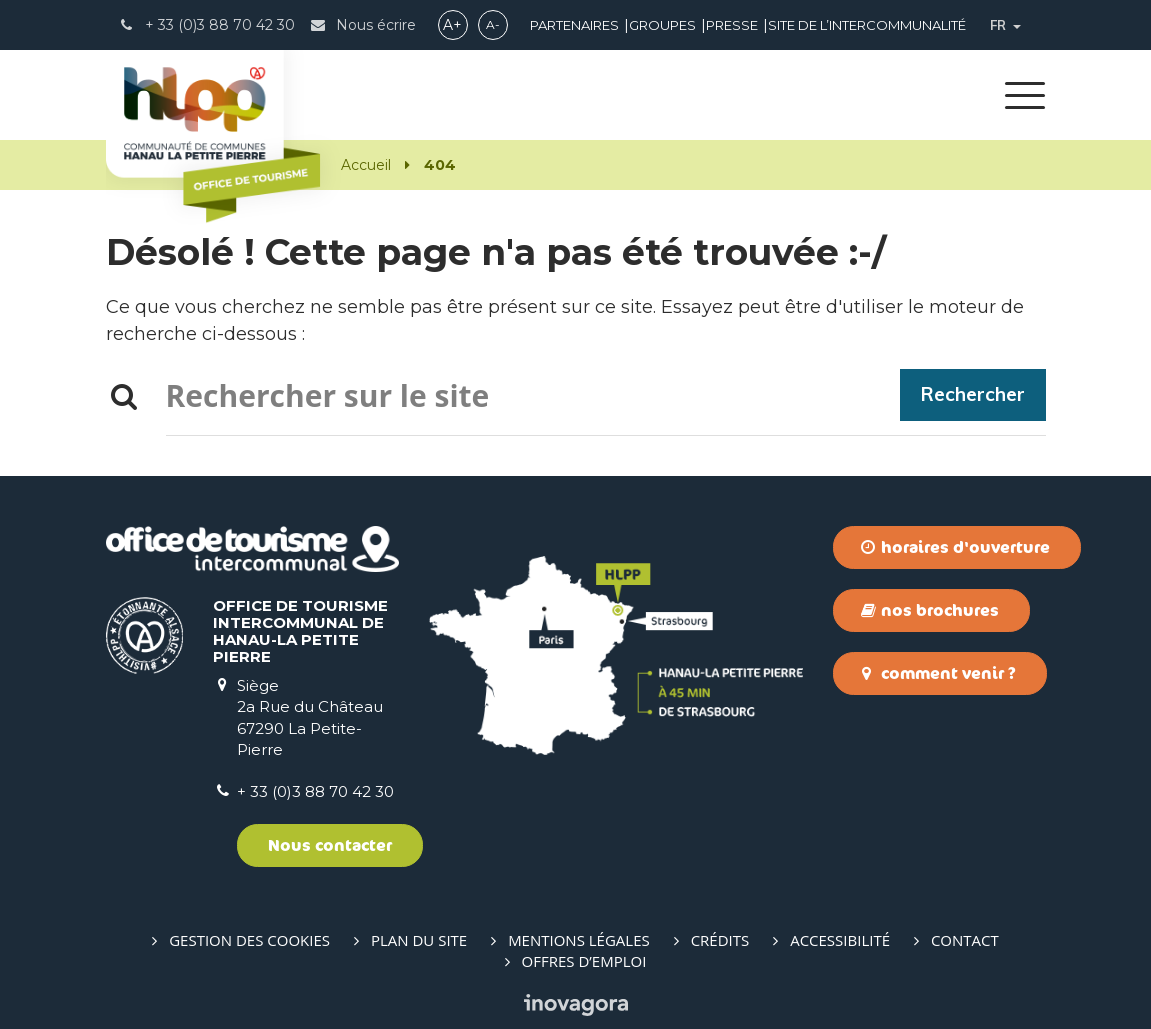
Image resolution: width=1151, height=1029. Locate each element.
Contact (965, 940)
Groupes (662, 25)
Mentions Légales (579, 940)
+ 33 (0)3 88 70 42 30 (315, 791)
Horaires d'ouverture (955, 547)
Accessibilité (840, 940)
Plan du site (419, 940)
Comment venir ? (938, 673)
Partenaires (574, 25)
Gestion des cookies (249, 940)
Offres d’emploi (584, 961)
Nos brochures (930, 610)
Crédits (720, 940)
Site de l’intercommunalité (867, 25)
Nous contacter (330, 845)
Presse (732, 25)
